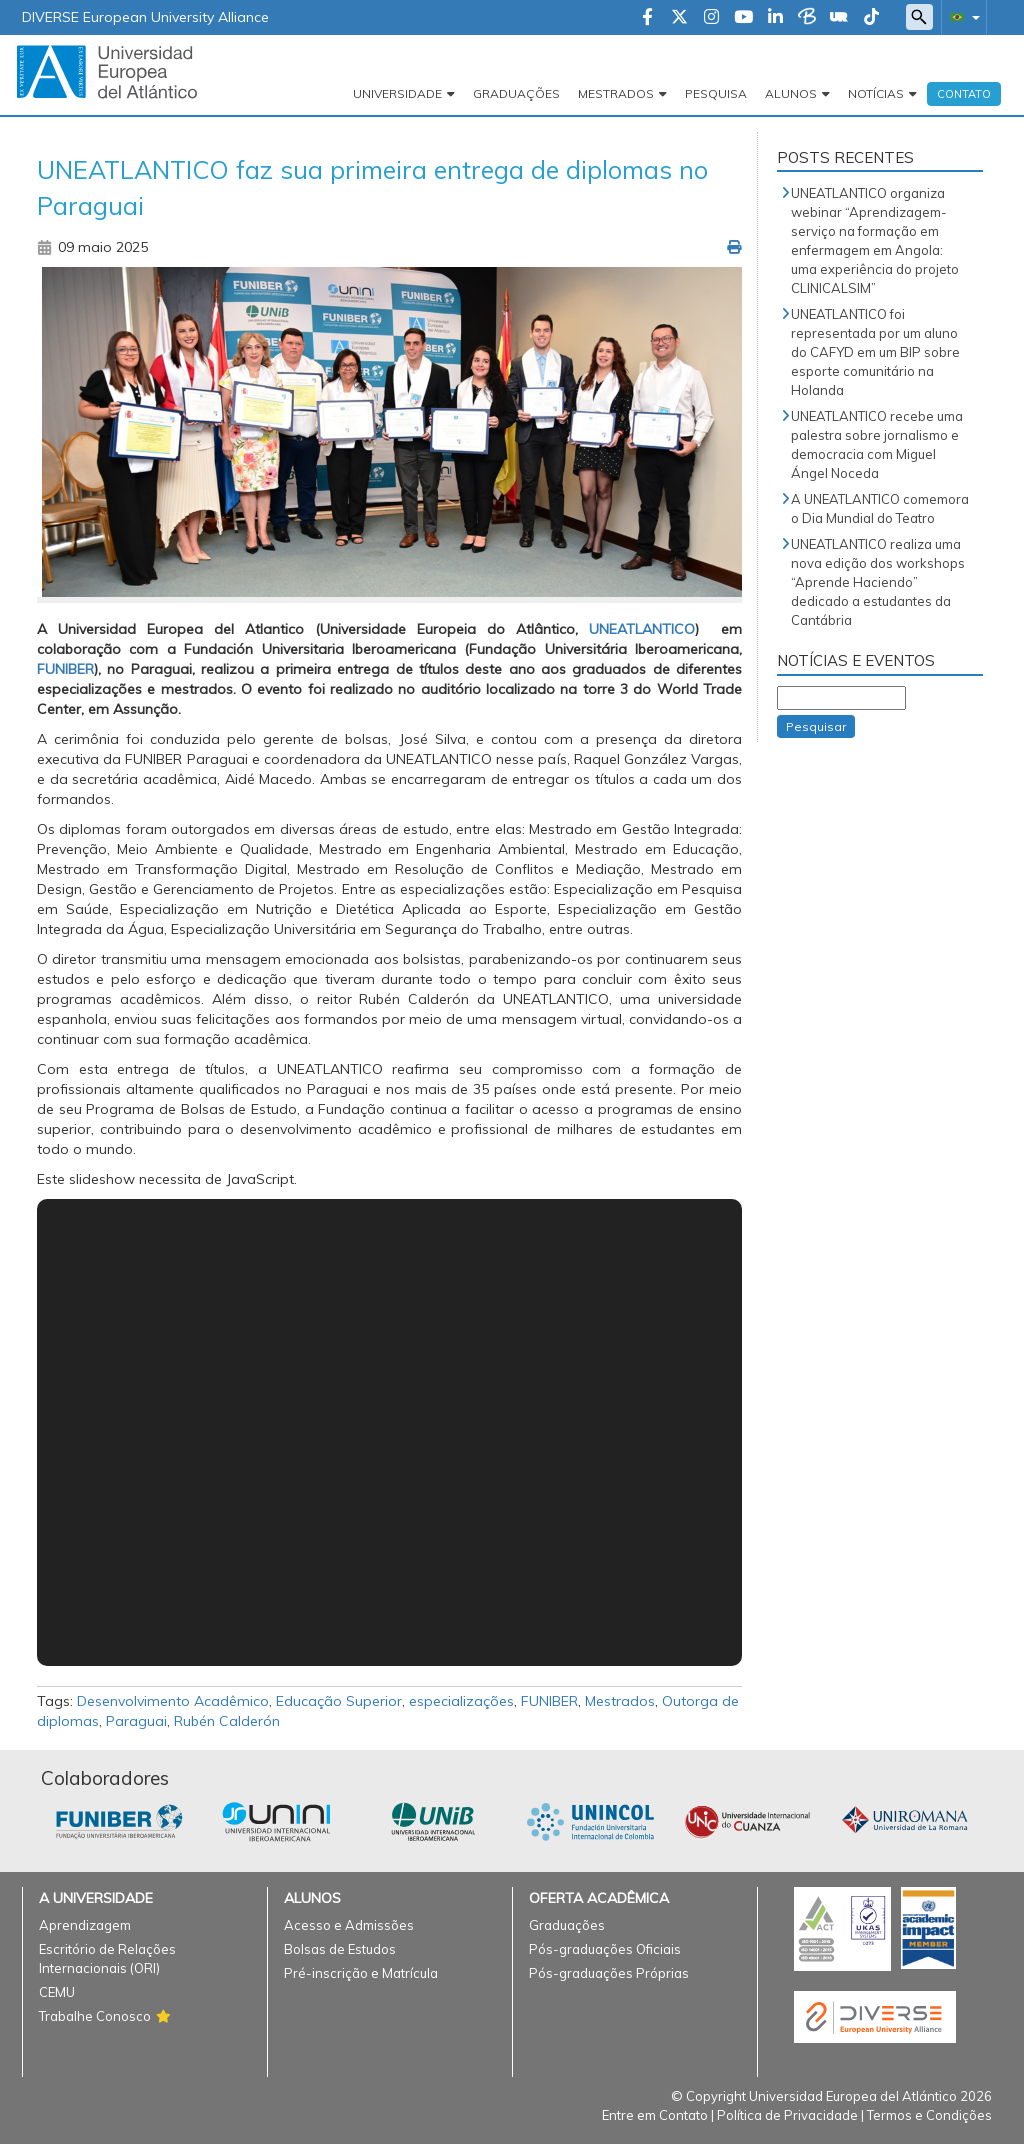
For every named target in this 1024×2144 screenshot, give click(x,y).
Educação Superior (339, 1701)
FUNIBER (549, 1701)
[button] (961, 16)
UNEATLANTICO (642, 629)
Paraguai (136, 1721)
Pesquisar (816, 726)
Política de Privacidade (787, 2115)
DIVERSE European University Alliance (145, 17)
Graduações (516, 93)
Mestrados (620, 1701)
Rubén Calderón (227, 1721)
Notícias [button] (876, 93)
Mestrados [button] (616, 93)
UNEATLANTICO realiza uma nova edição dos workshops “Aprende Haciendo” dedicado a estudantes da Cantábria (878, 582)
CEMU (57, 1992)
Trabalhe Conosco (95, 2016)
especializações (461, 1701)
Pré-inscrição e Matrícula (361, 1973)
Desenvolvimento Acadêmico (173, 1701)
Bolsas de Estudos (340, 1949)
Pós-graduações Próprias (609, 1973)
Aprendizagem (85, 1925)
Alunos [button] (791, 93)
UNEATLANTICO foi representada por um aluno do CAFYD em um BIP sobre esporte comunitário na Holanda (875, 352)
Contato (964, 94)
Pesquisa (716, 93)
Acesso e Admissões (349, 1925)
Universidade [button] (397, 93)
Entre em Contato (655, 2115)
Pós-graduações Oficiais (605, 1949)
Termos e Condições (929, 2115)
